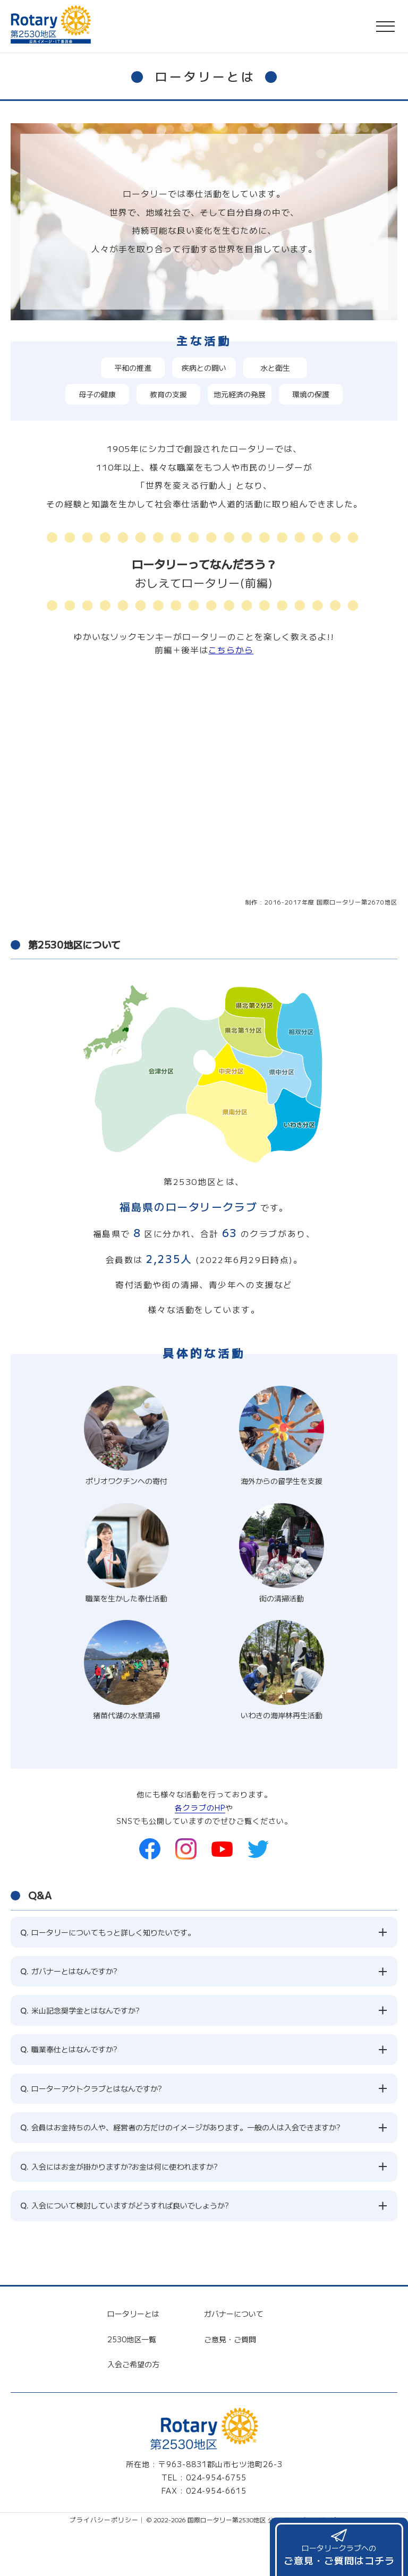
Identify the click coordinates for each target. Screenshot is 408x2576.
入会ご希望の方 (133, 2350)
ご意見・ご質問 (230, 2324)
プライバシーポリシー (104, 2505)
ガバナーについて (234, 2299)
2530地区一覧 (131, 2324)
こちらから (230, 650)
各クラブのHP (200, 1807)
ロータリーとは (133, 2299)
